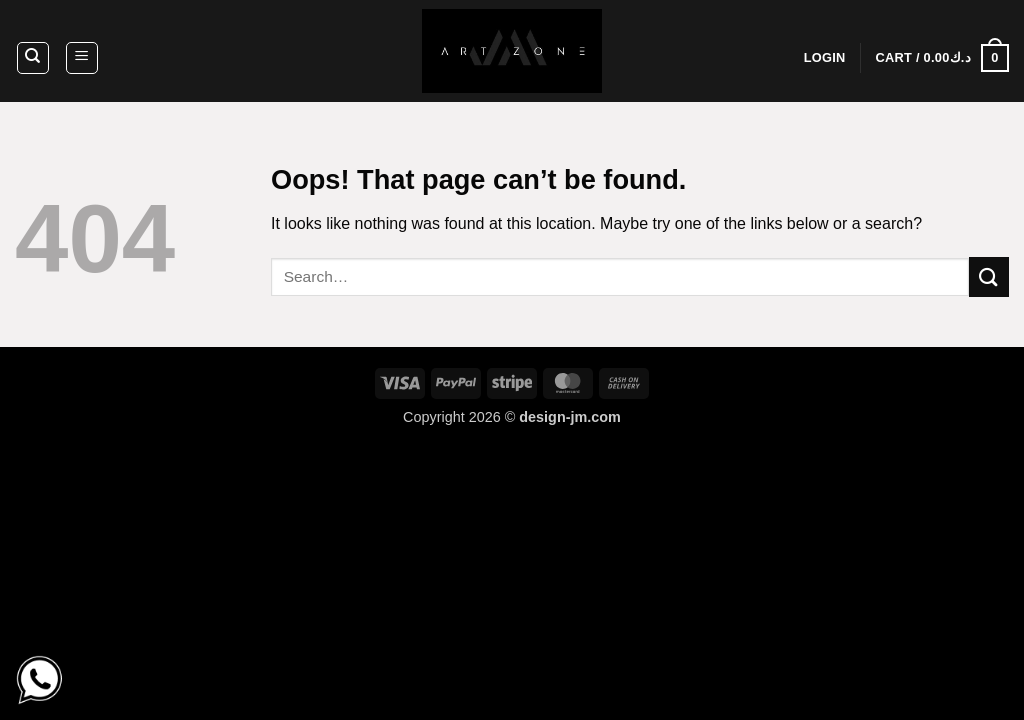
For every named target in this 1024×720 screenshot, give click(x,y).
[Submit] (989, 276)
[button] (82, 58)
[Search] (33, 58)
